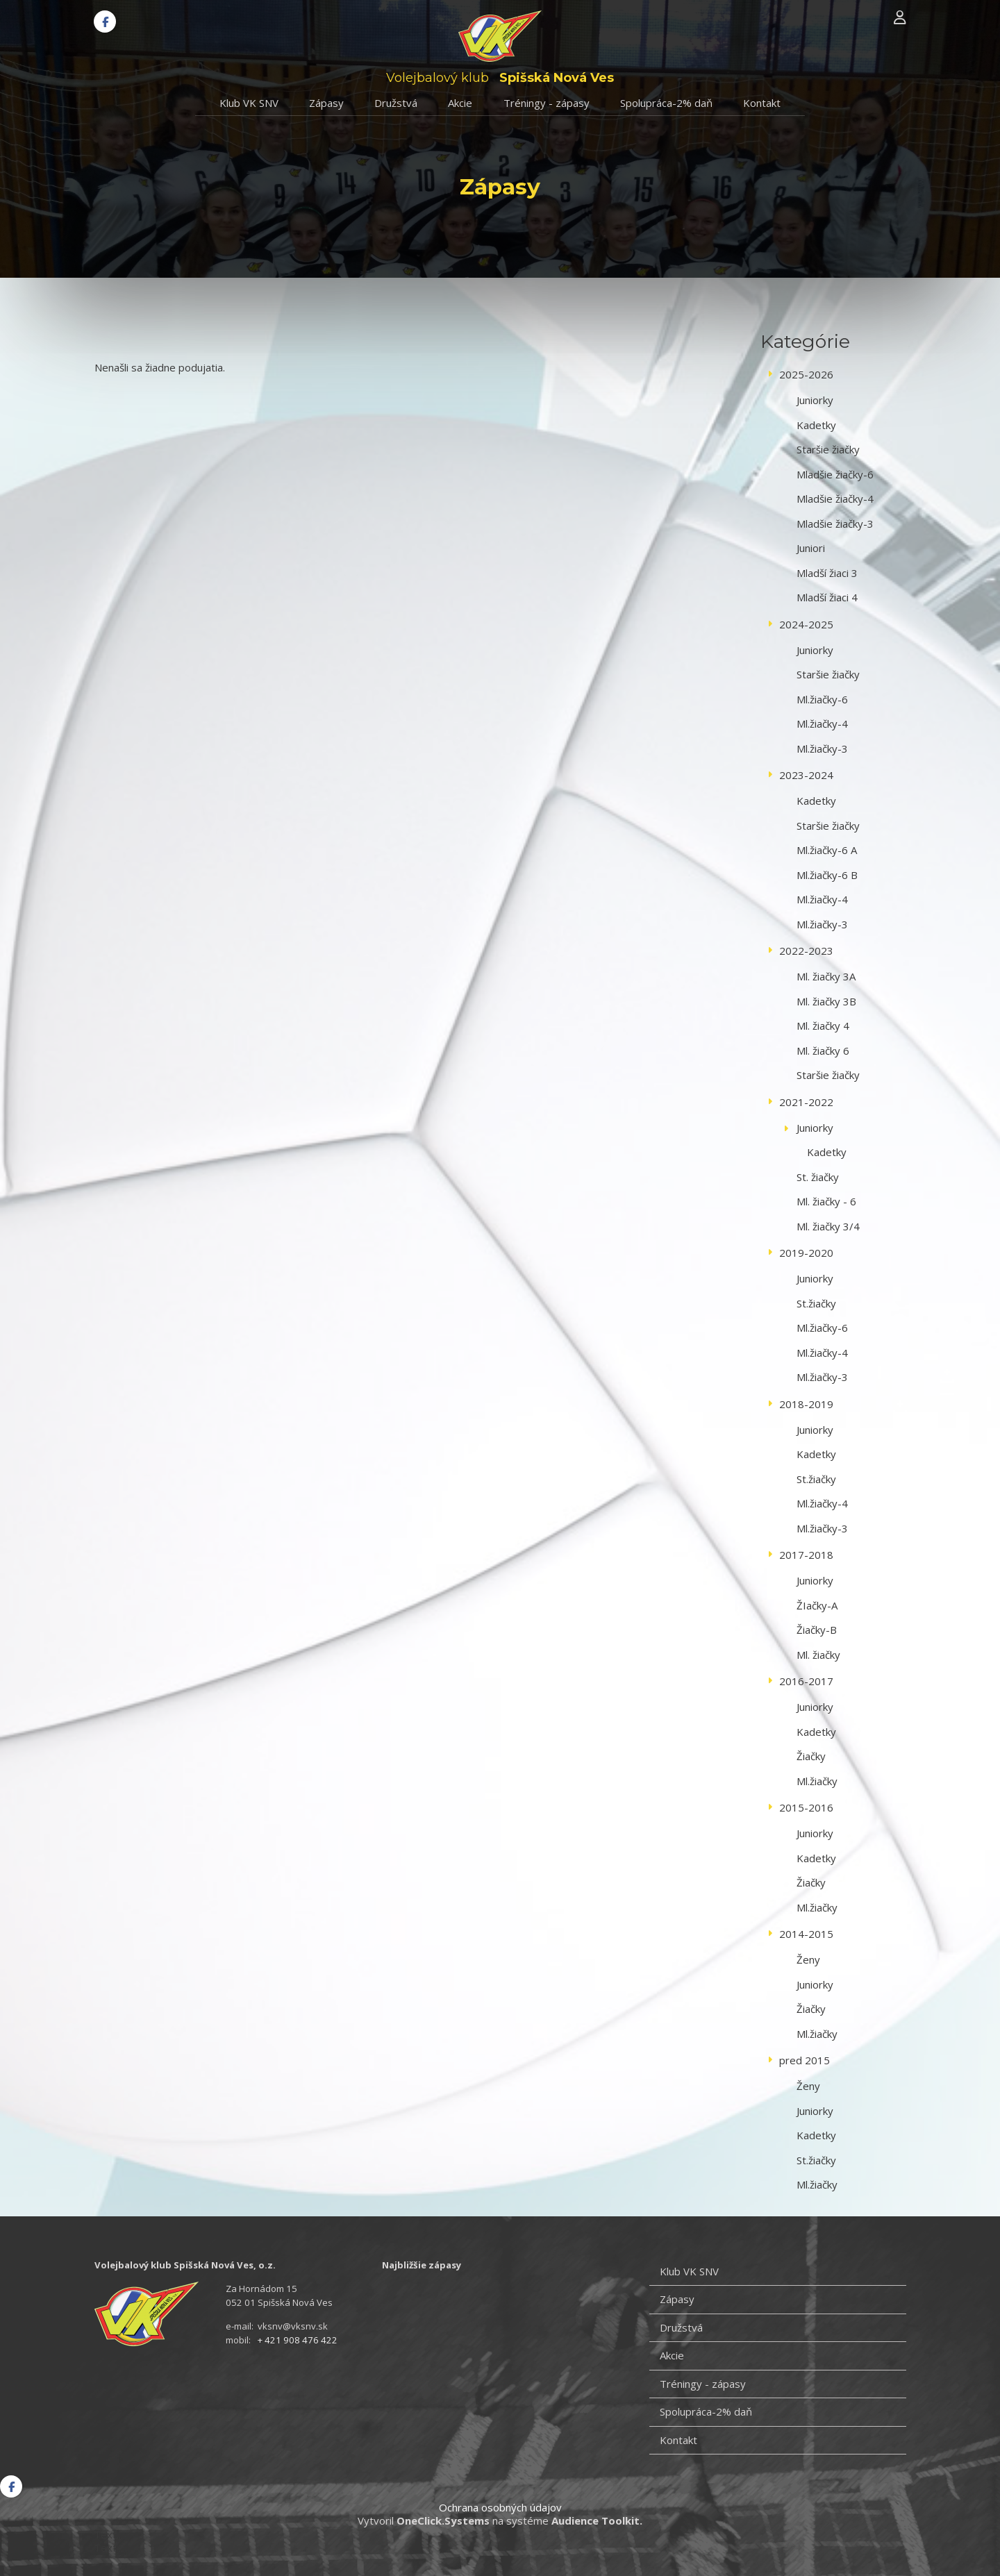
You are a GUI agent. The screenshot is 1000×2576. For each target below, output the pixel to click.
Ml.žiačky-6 (822, 699)
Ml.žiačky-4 (822, 723)
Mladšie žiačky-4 (835, 498)
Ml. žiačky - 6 (826, 1201)
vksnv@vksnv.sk (293, 2326)
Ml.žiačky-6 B (827, 875)
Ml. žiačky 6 (823, 1050)
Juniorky (815, 400)
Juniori (811, 548)
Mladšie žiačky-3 (835, 523)
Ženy (808, 1959)
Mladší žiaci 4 (827, 597)
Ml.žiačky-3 (822, 748)
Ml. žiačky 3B (826, 1001)
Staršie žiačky (828, 449)
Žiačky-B (817, 1630)
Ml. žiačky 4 (823, 1025)
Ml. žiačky (818, 1655)
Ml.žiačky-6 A (827, 850)
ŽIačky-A (817, 1605)
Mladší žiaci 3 (827, 573)
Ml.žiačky (817, 1781)
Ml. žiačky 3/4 (828, 1226)
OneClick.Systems (443, 2520)
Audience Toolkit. (596, 2520)
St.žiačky (816, 1303)
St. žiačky (818, 1177)
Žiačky (811, 1756)
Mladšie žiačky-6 (835, 474)
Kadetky (816, 425)
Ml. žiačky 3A (826, 976)
